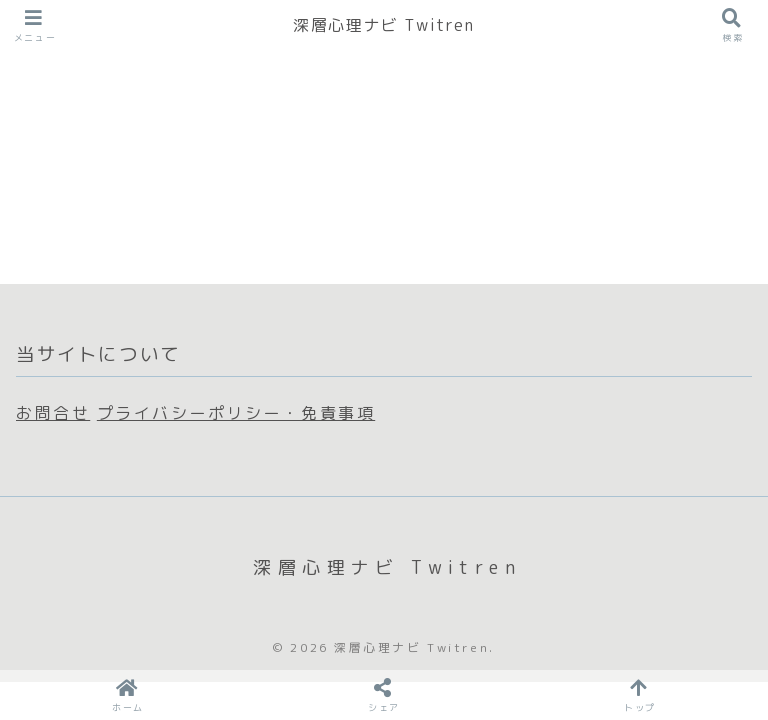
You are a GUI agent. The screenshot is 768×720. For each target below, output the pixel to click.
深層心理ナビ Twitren (383, 25)
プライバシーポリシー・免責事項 (236, 413)
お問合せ (53, 413)
